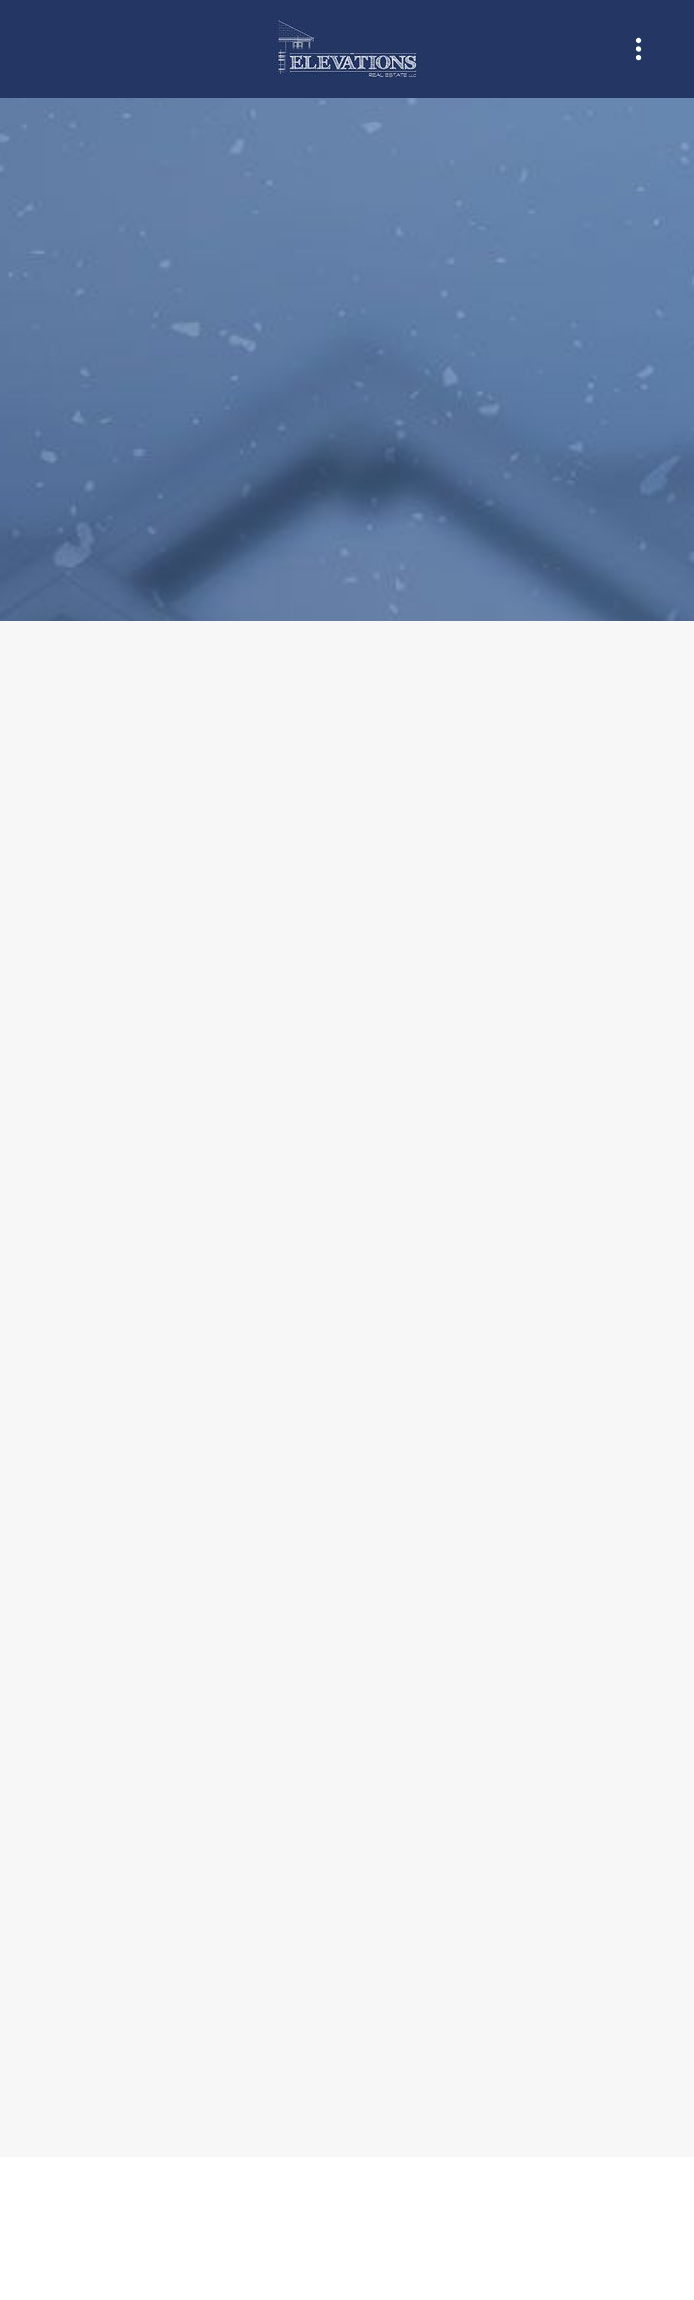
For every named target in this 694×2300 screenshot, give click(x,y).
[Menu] (638, 49)
